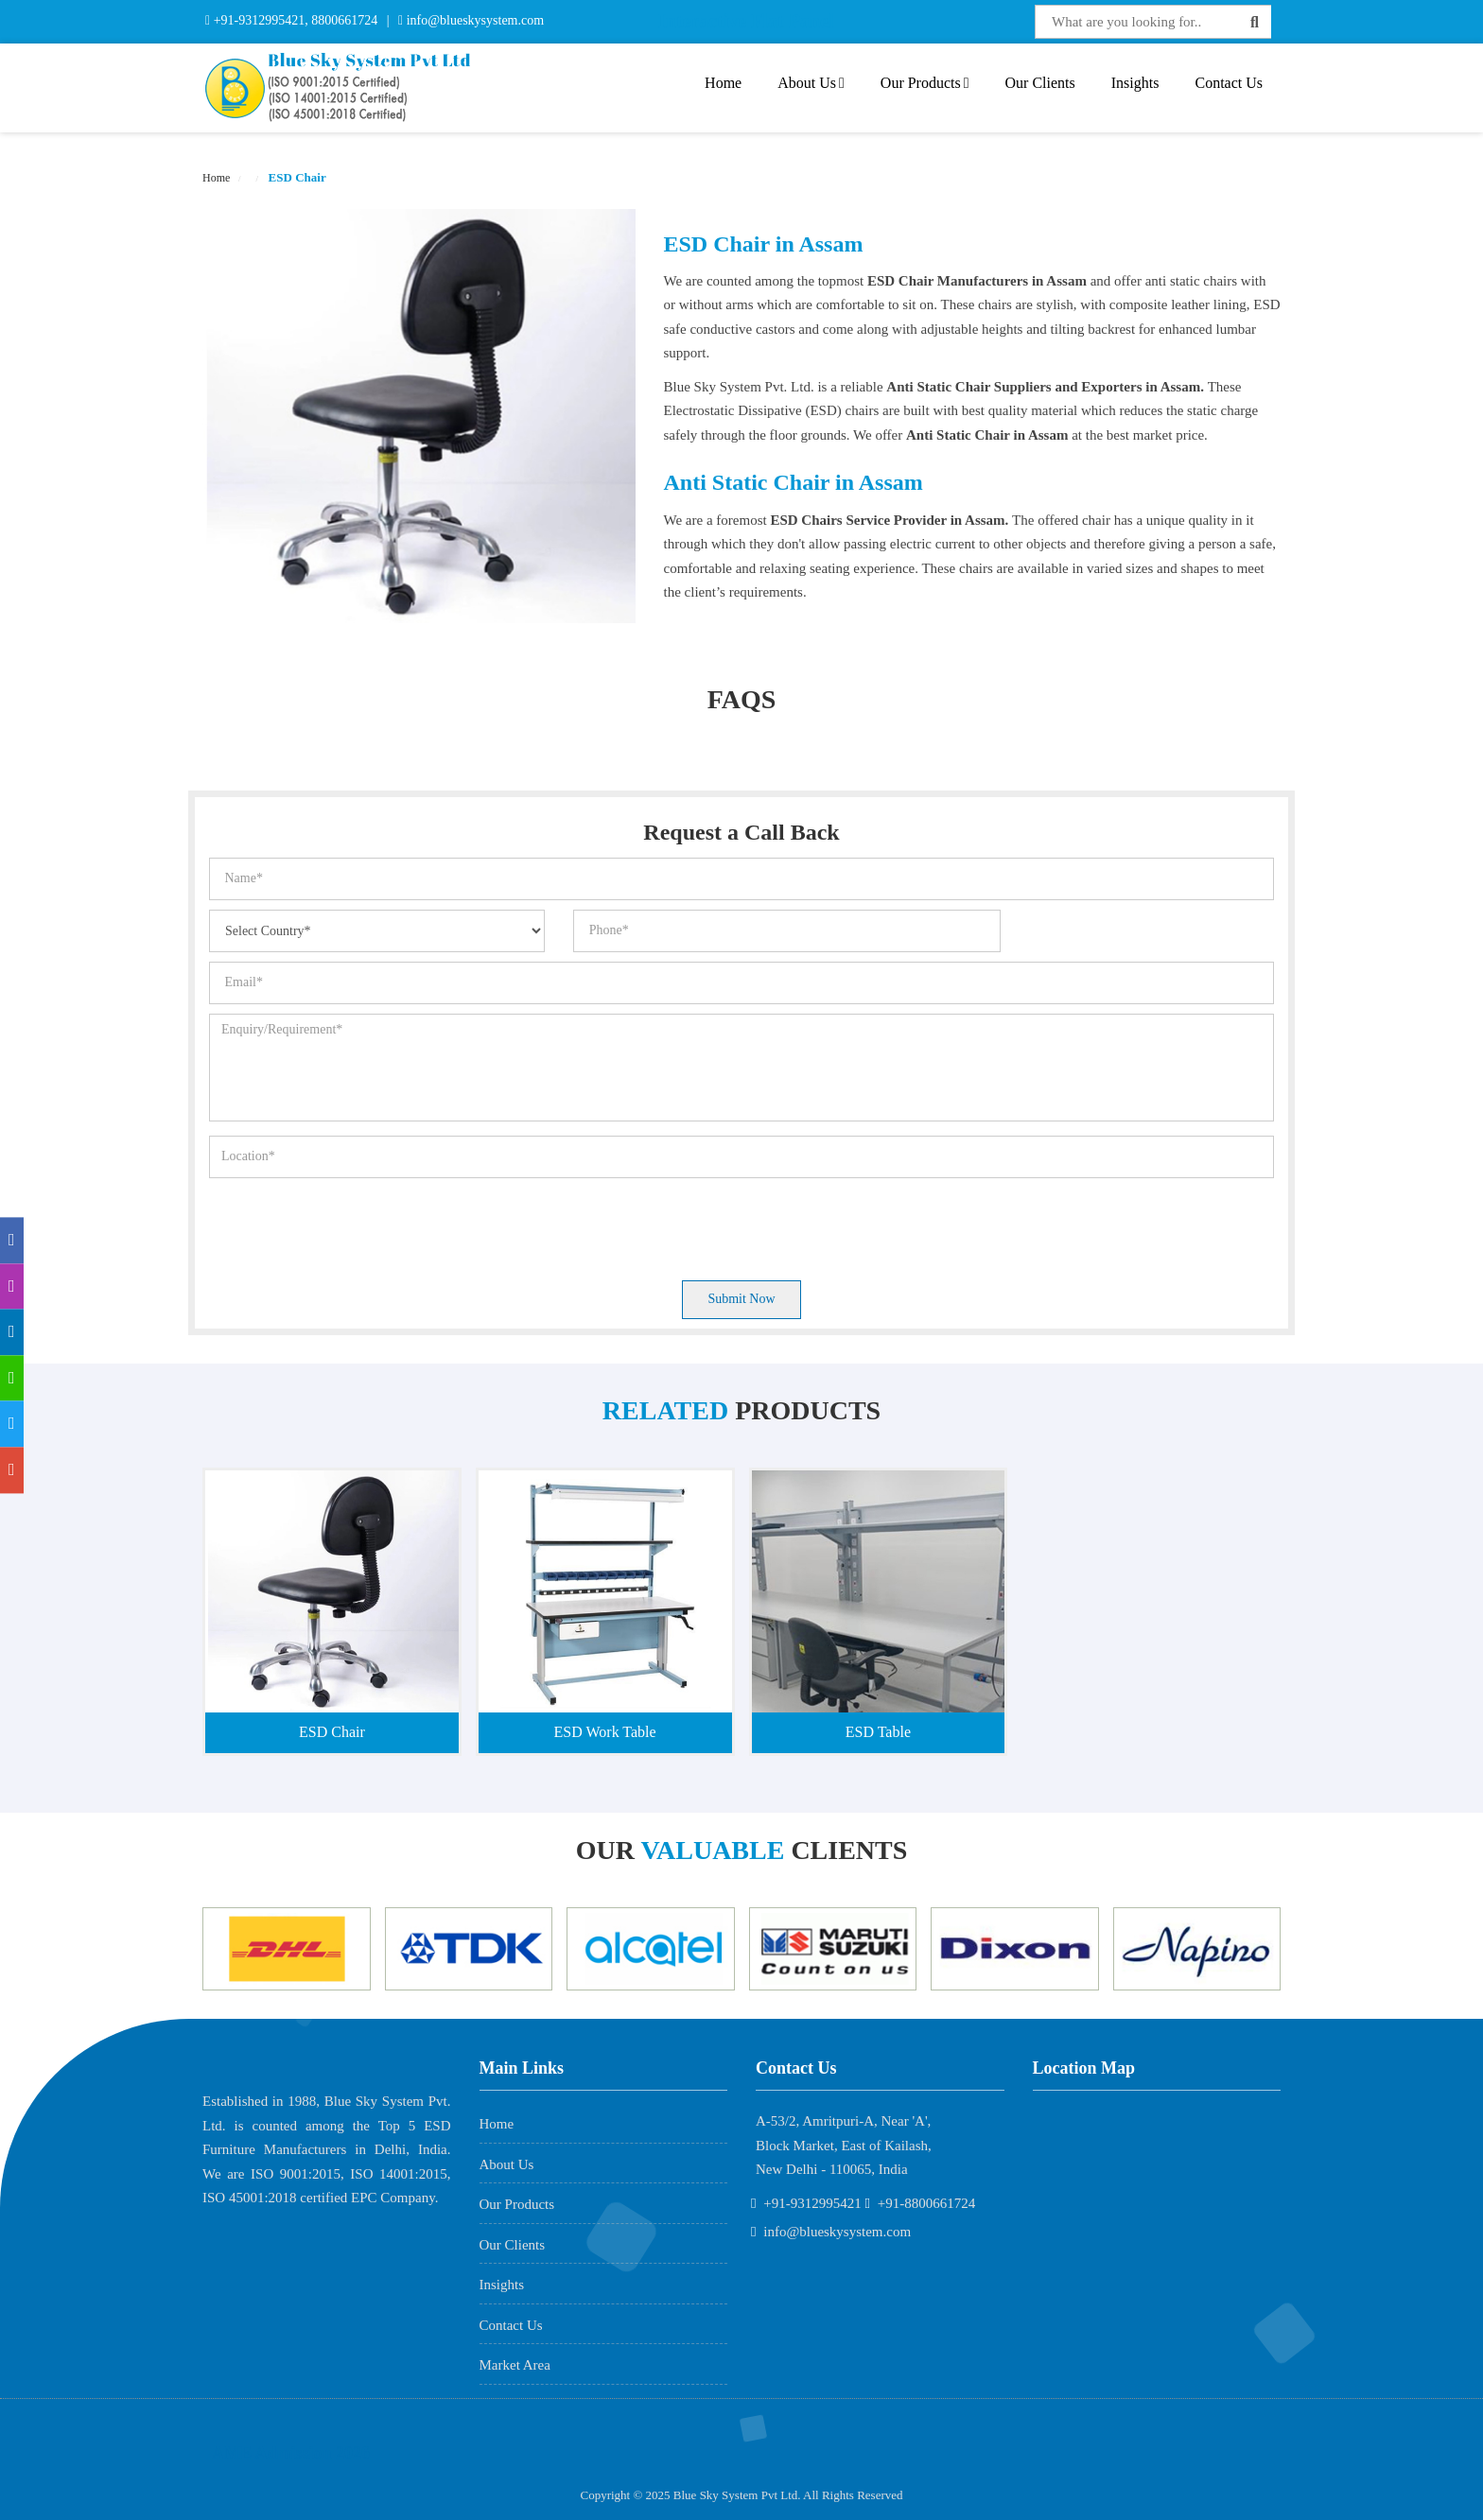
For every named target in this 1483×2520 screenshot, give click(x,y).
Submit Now (741, 1299)
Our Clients (1040, 83)
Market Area (515, 2364)
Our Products (925, 83)
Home (723, 83)
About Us (811, 83)
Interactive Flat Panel (746, 20)
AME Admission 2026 (291, 2452)
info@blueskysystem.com (473, 20)
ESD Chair (295, 177)
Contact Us (1229, 83)
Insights (1135, 83)
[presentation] (353, 1224)
